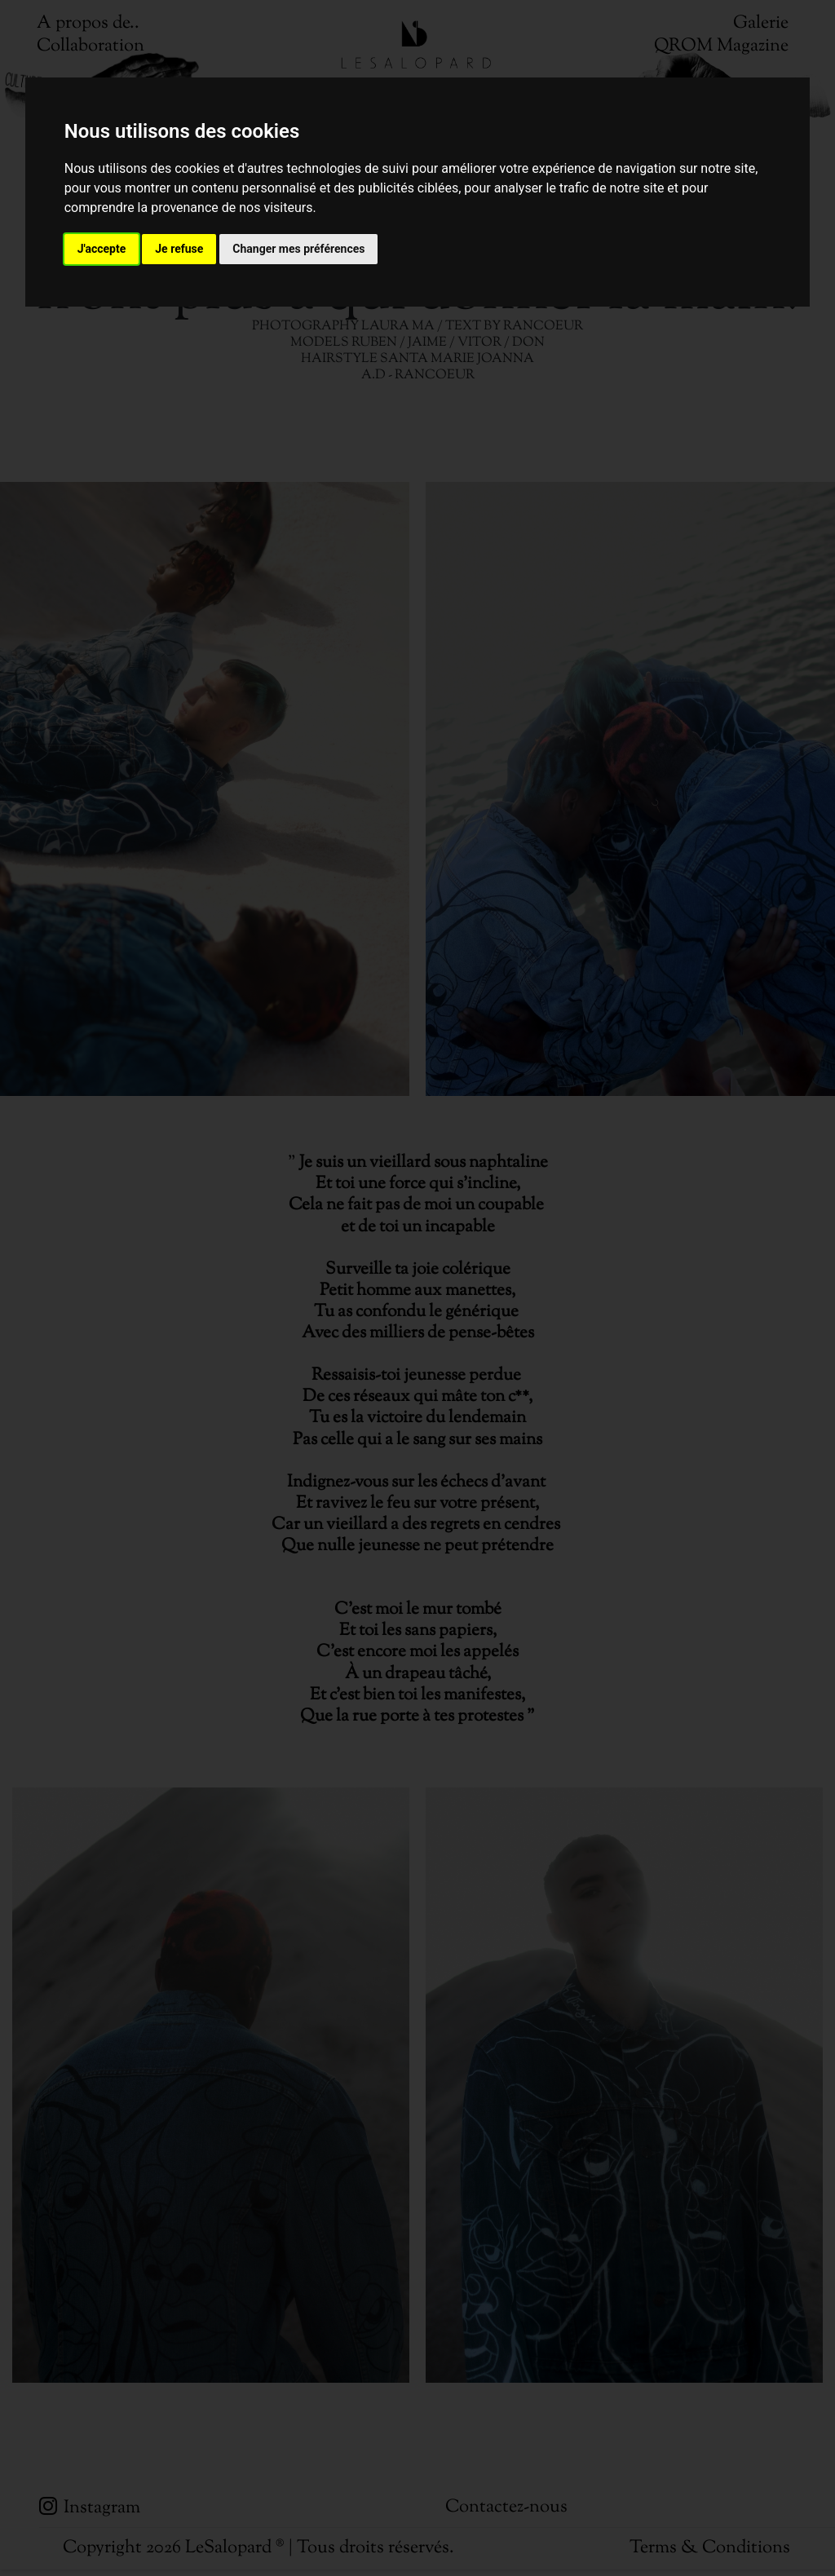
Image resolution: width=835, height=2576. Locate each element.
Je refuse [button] (179, 248)
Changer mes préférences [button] (298, 248)
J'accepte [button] (101, 248)
